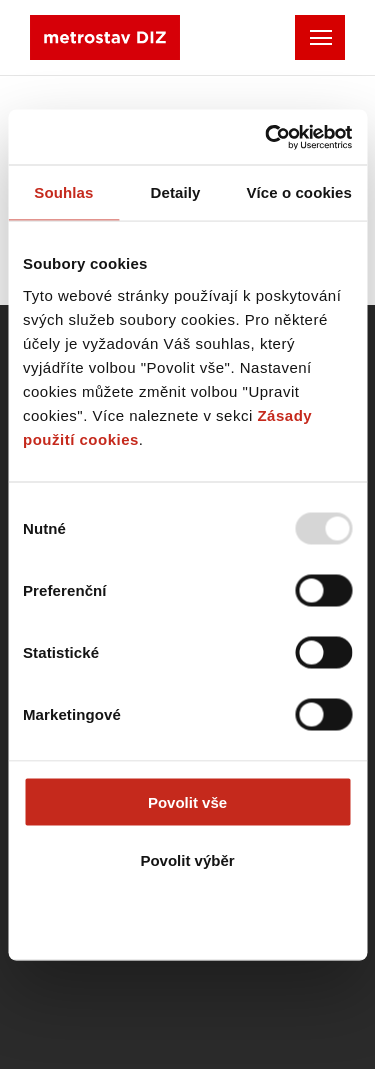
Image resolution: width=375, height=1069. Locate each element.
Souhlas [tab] (63, 192)
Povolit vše (187, 801)
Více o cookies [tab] (299, 192)
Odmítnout (188, 918)
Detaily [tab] (176, 192)
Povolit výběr (187, 860)
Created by (120, 969)
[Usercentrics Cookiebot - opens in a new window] (267, 137)
